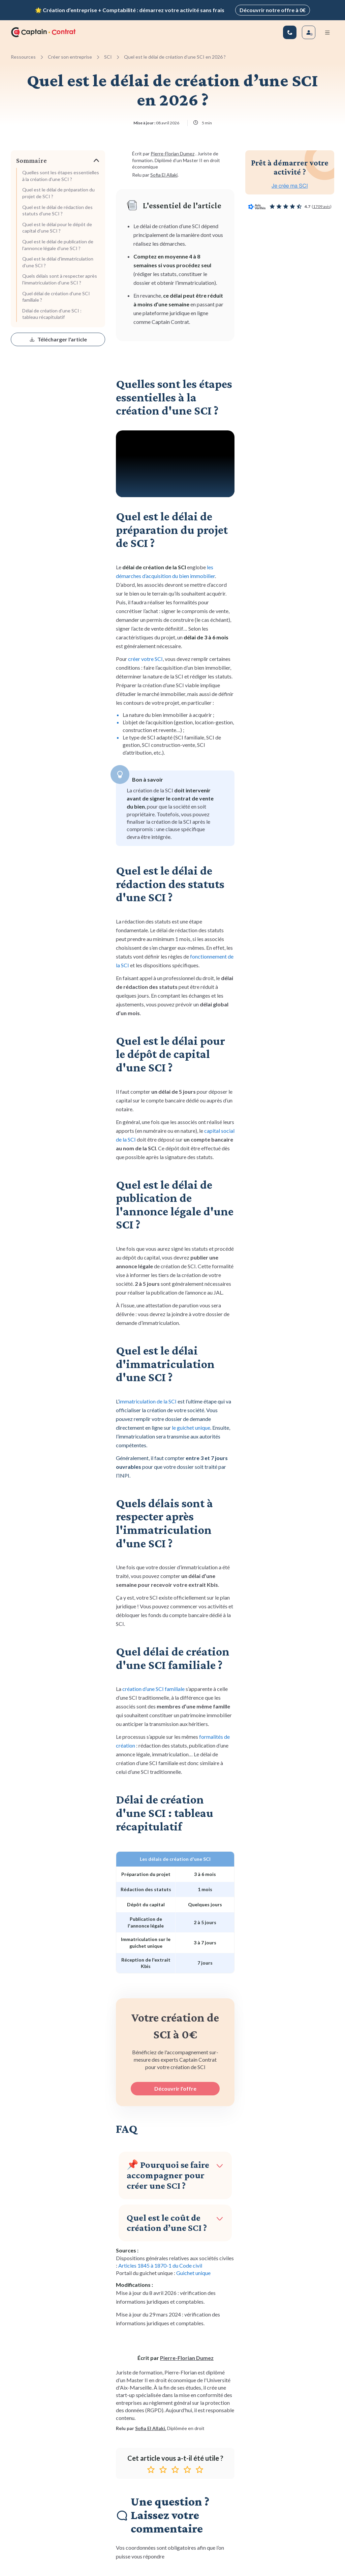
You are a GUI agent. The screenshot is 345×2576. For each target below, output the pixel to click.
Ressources (23, 55)
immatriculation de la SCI (148, 1400)
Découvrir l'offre (175, 2087)
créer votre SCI (145, 657)
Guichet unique (193, 2272)
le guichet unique (191, 1426)
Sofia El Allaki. (150, 2427)
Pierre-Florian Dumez (172, 152)
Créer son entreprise (70, 55)
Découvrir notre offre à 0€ (273, 9)
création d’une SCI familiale (153, 1688)
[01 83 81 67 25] (289, 31)
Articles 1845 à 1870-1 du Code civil (160, 2264)
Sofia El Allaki (163, 174)
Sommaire (31, 159)
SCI (108, 55)
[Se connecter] (308, 31)
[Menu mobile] (327, 31)
